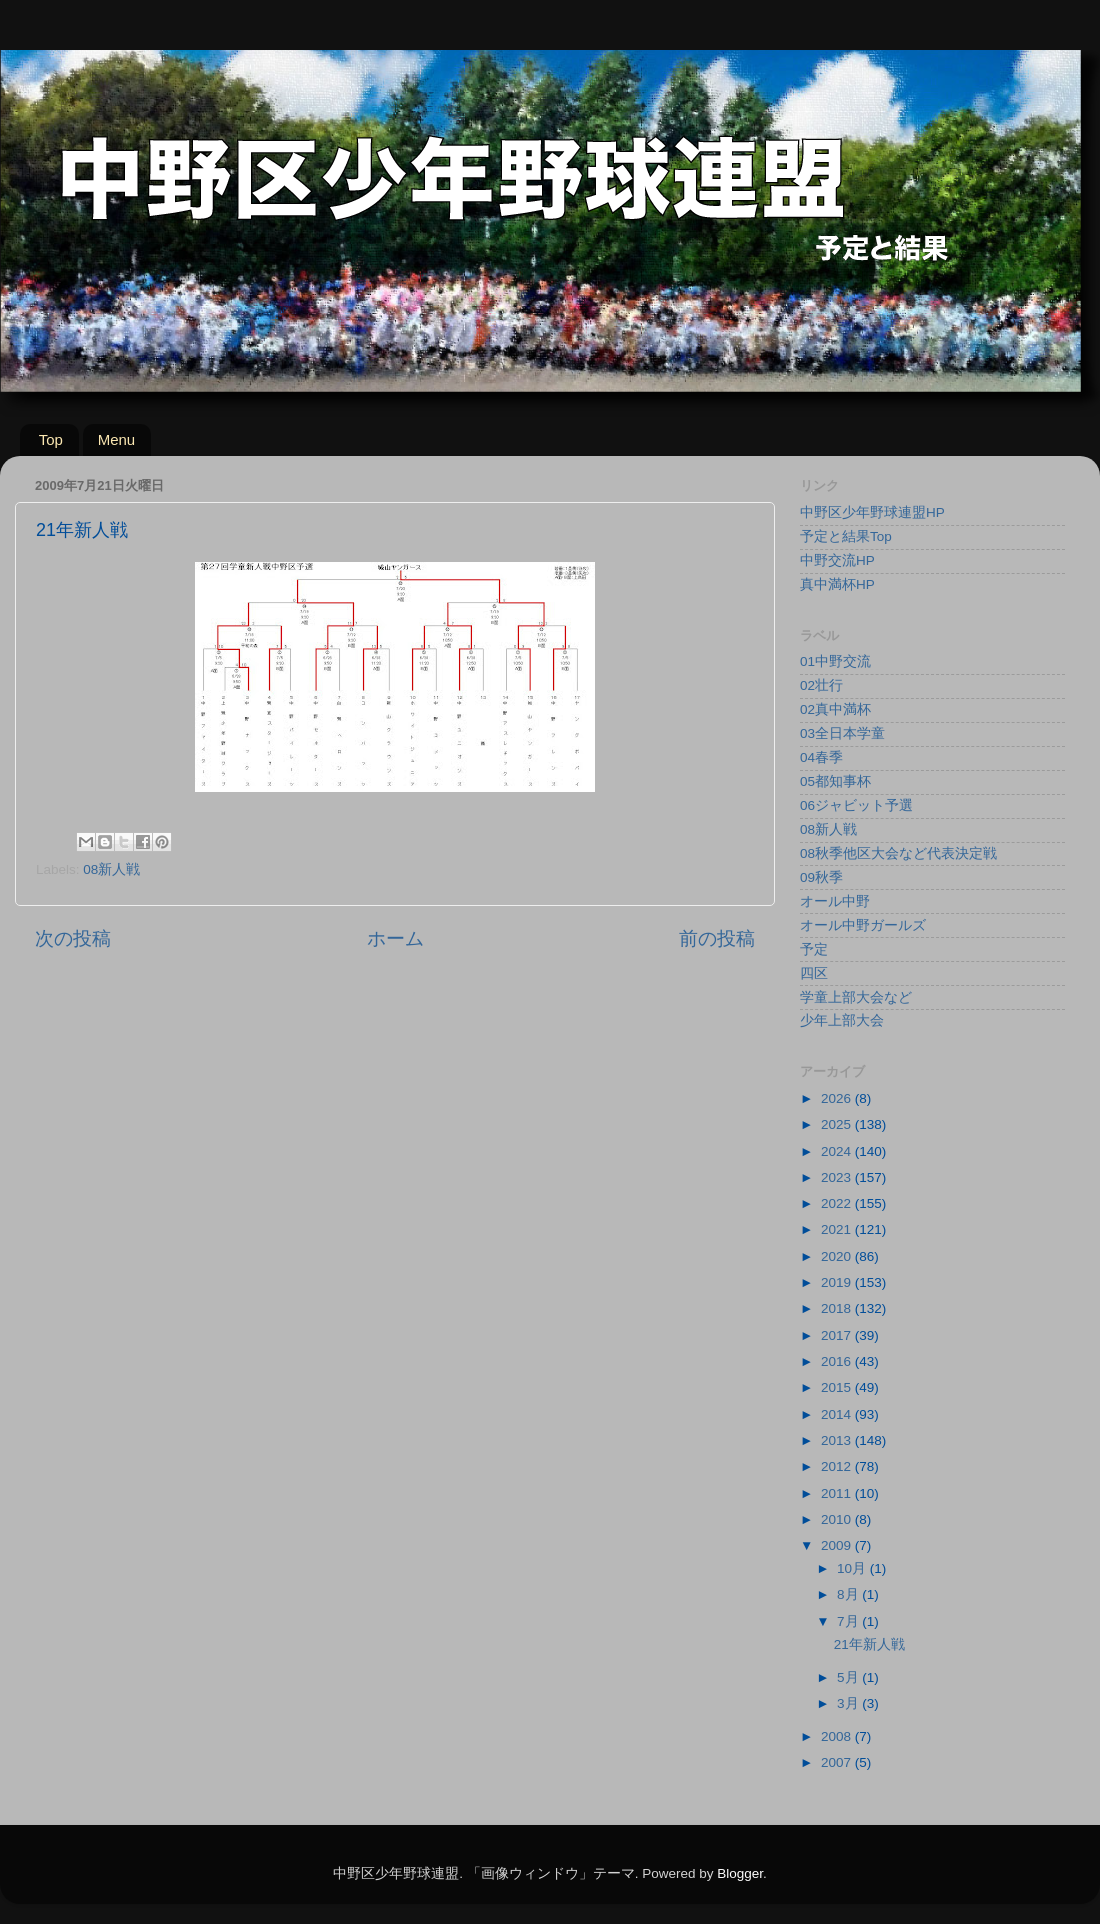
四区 (814, 973)
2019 (838, 1282)
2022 (838, 1203)
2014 (838, 1414)
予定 (814, 949)
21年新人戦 (869, 1644)
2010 (838, 1519)
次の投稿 (73, 938)
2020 (838, 1256)
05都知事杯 (835, 781)
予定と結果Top (846, 536)
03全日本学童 (842, 733)
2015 (838, 1387)
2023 (838, 1177)
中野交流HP (837, 560)
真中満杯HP (837, 584)
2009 (838, 1545)
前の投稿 (717, 938)
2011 (838, 1493)
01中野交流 (835, 661)
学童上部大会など (856, 997)
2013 (838, 1440)
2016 (838, 1361)
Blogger (740, 1873)
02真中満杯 (835, 709)
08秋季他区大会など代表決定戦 (898, 853)
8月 (849, 1594)
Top (51, 439)
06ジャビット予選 (856, 805)
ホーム (395, 938)
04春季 (821, 757)
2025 (838, 1124)
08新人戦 (111, 869)
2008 (838, 1736)
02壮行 (821, 685)
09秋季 (821, 877)
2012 (838, 1466)
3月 (849, 1703)
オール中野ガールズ (863, 925)
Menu (117, 439)
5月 (849, 1677)
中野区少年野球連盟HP (872, 512)
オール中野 (835, 901)
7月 (849, 1621)
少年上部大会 (842, 1020)
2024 (838, 1151)
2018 (838, 1308)
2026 (838, 1098)
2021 (838, 1229)
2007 (838, 1762)
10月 (853, 1568)
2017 (838, 1335)
